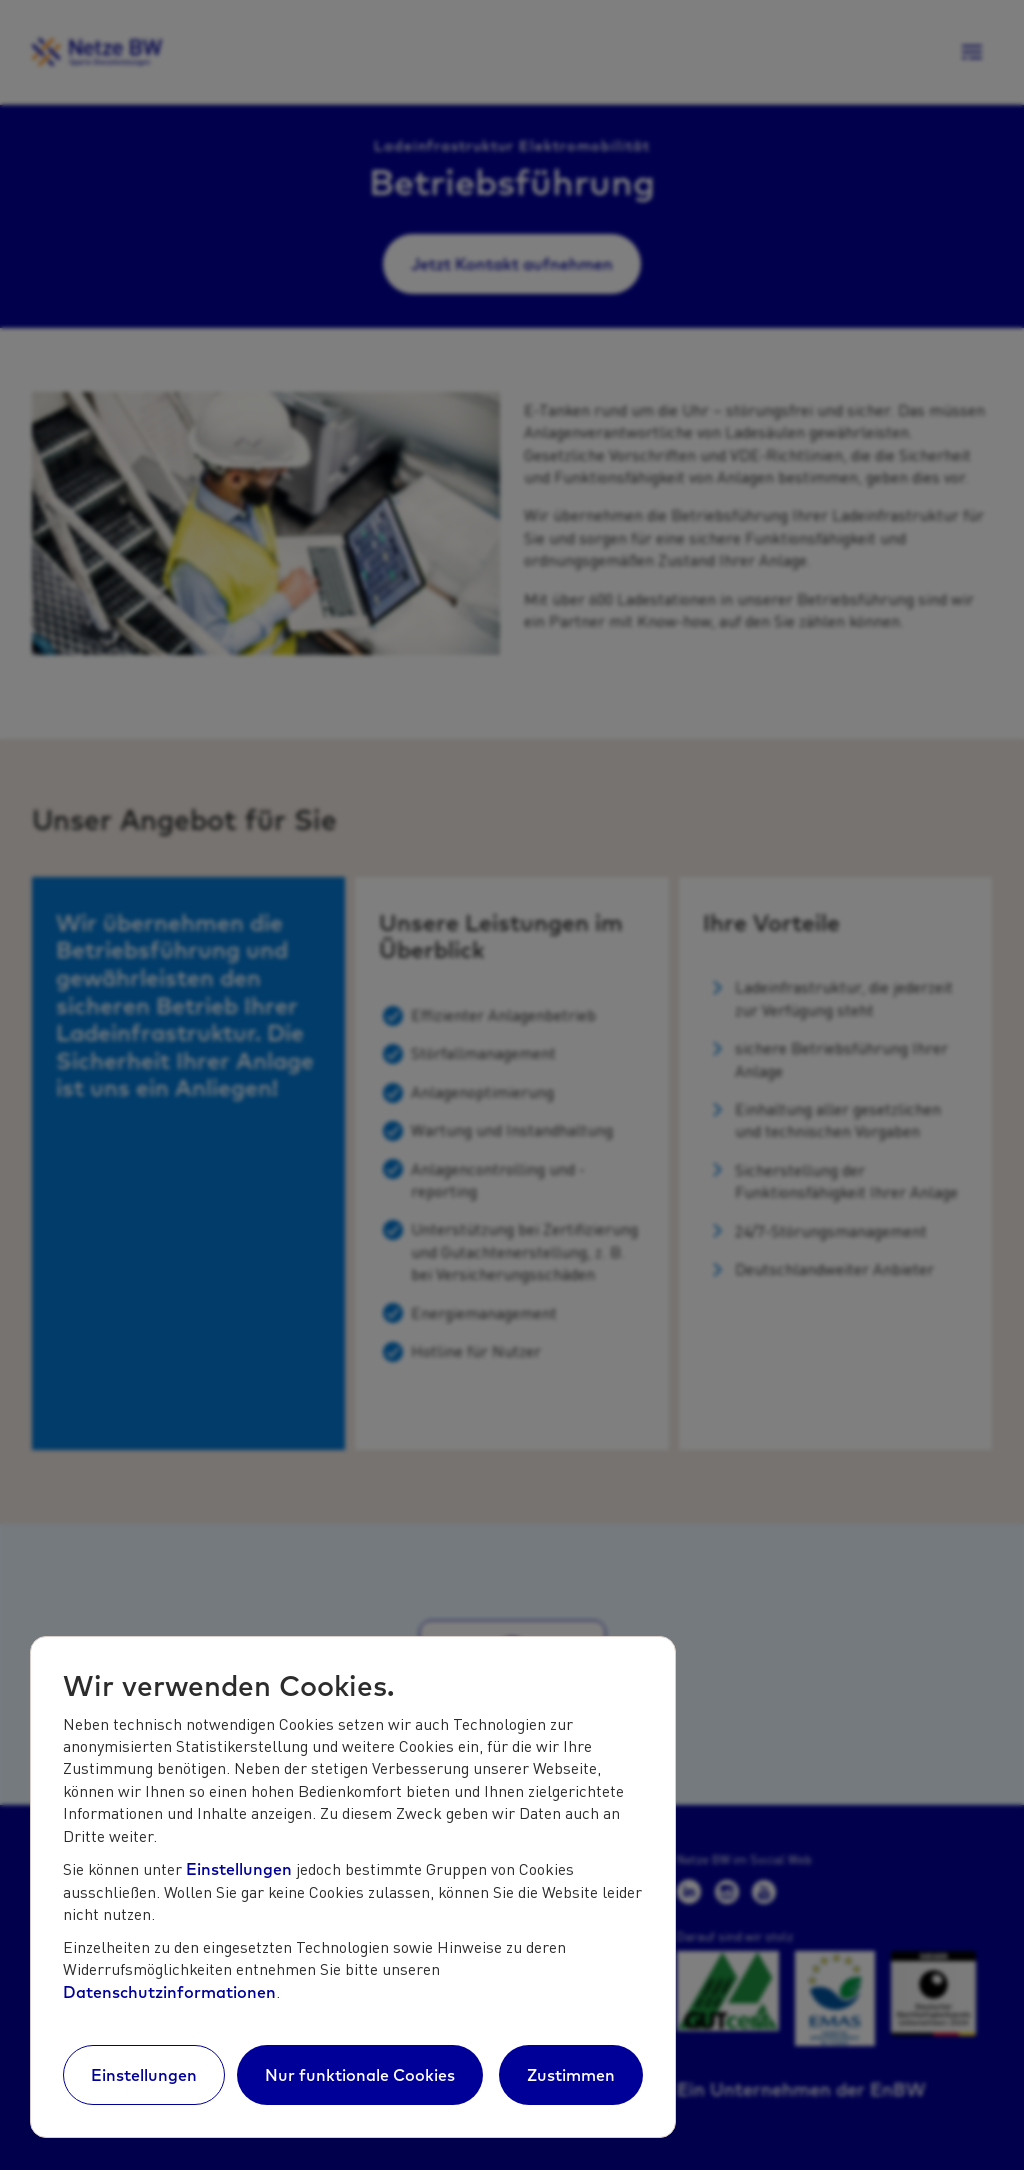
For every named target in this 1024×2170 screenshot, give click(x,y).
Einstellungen (239, 1869)
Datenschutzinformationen (169, 1992)
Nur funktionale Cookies (360, 2075)
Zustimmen (571, 2075)
